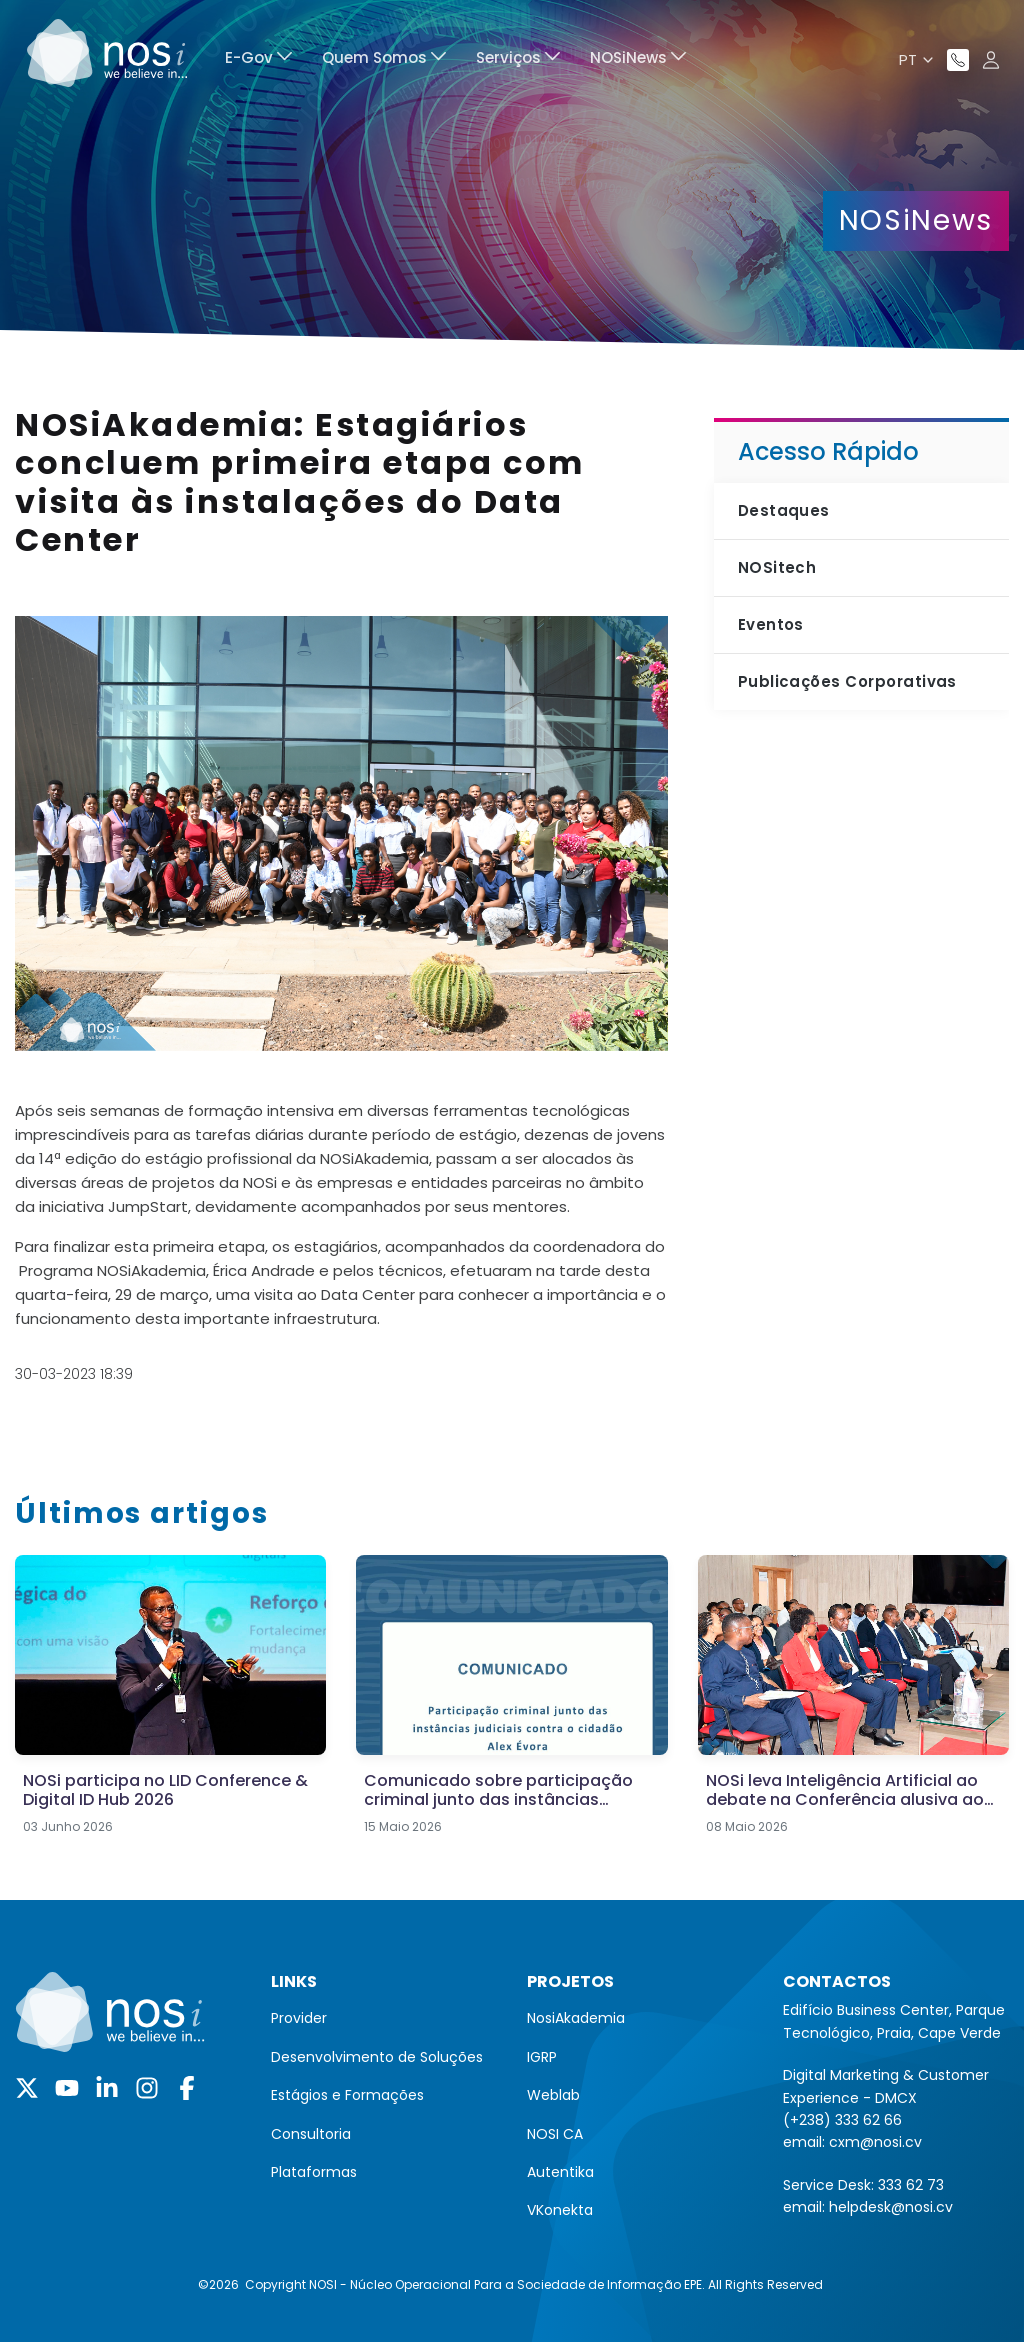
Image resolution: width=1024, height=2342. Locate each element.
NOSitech (777, 567)
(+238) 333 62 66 (842, 2120)
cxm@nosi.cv (875, 2142)
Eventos (771, 624)
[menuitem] (258, 60)
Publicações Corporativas (847, 681)
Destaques (784, 510)
